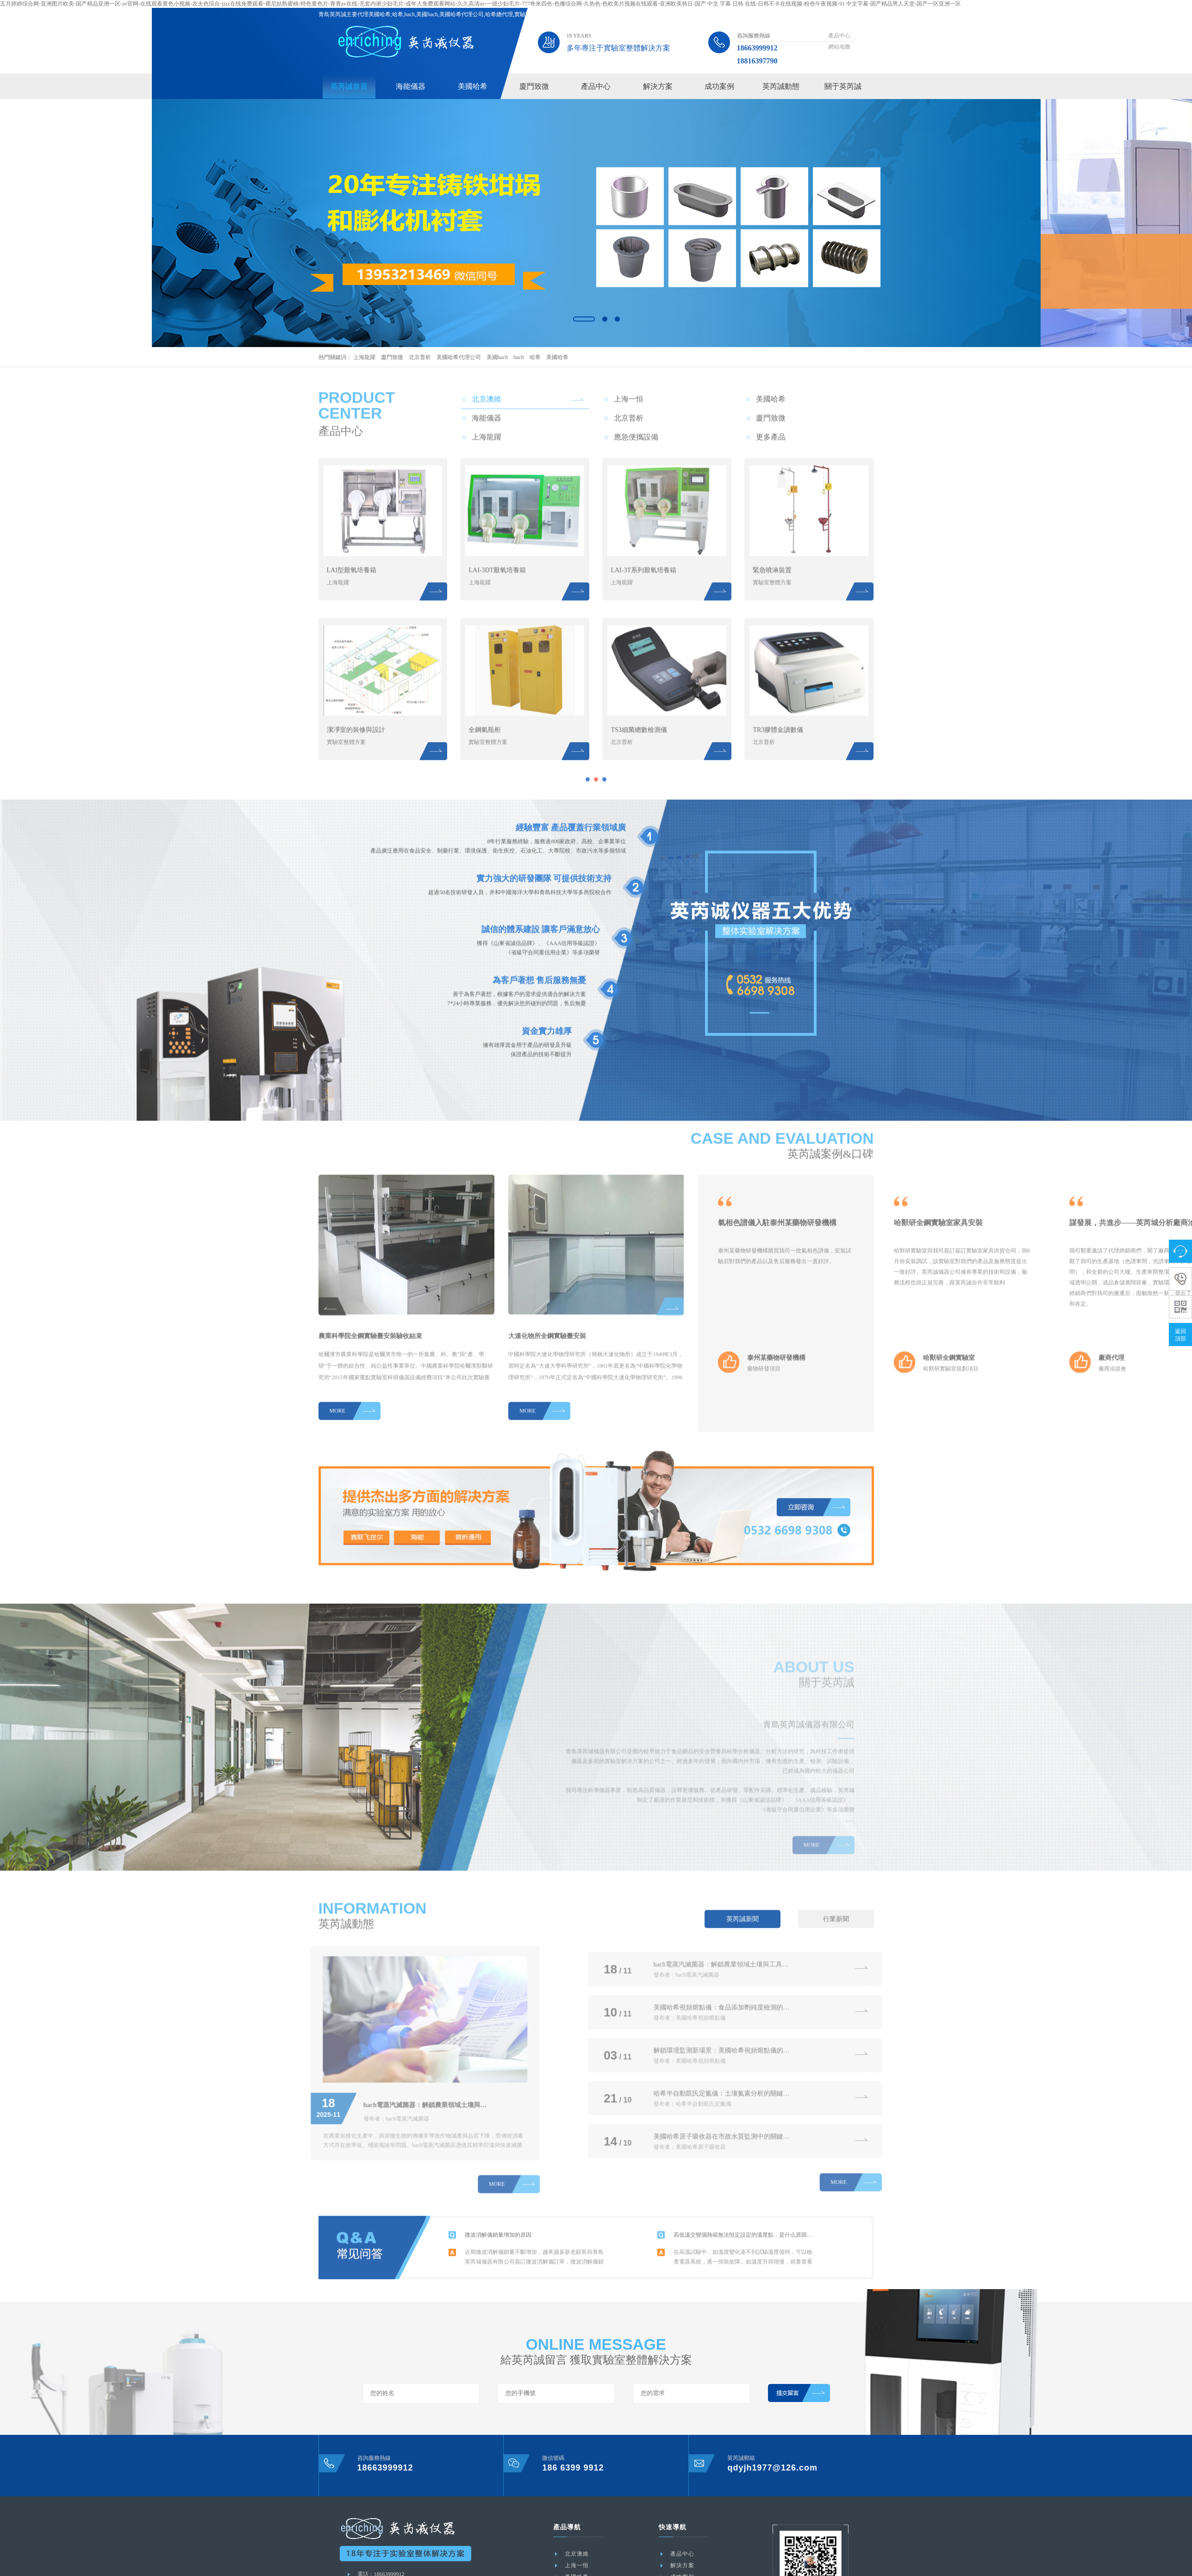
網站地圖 (839, 46)
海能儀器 (410, 86)
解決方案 (658, 86)
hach (518, 357)
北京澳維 (577, 2554)
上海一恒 (577, 2565)
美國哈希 (472, 86)
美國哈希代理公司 (459, 357)
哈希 (535, 357)
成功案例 (719, 86)
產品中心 (839, 35)
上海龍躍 (364, 357)
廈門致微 (534, 86)
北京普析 (420, 357)
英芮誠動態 (780, 86)
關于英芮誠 (842, 86)
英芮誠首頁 (349, 86)
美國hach (497, 357)
